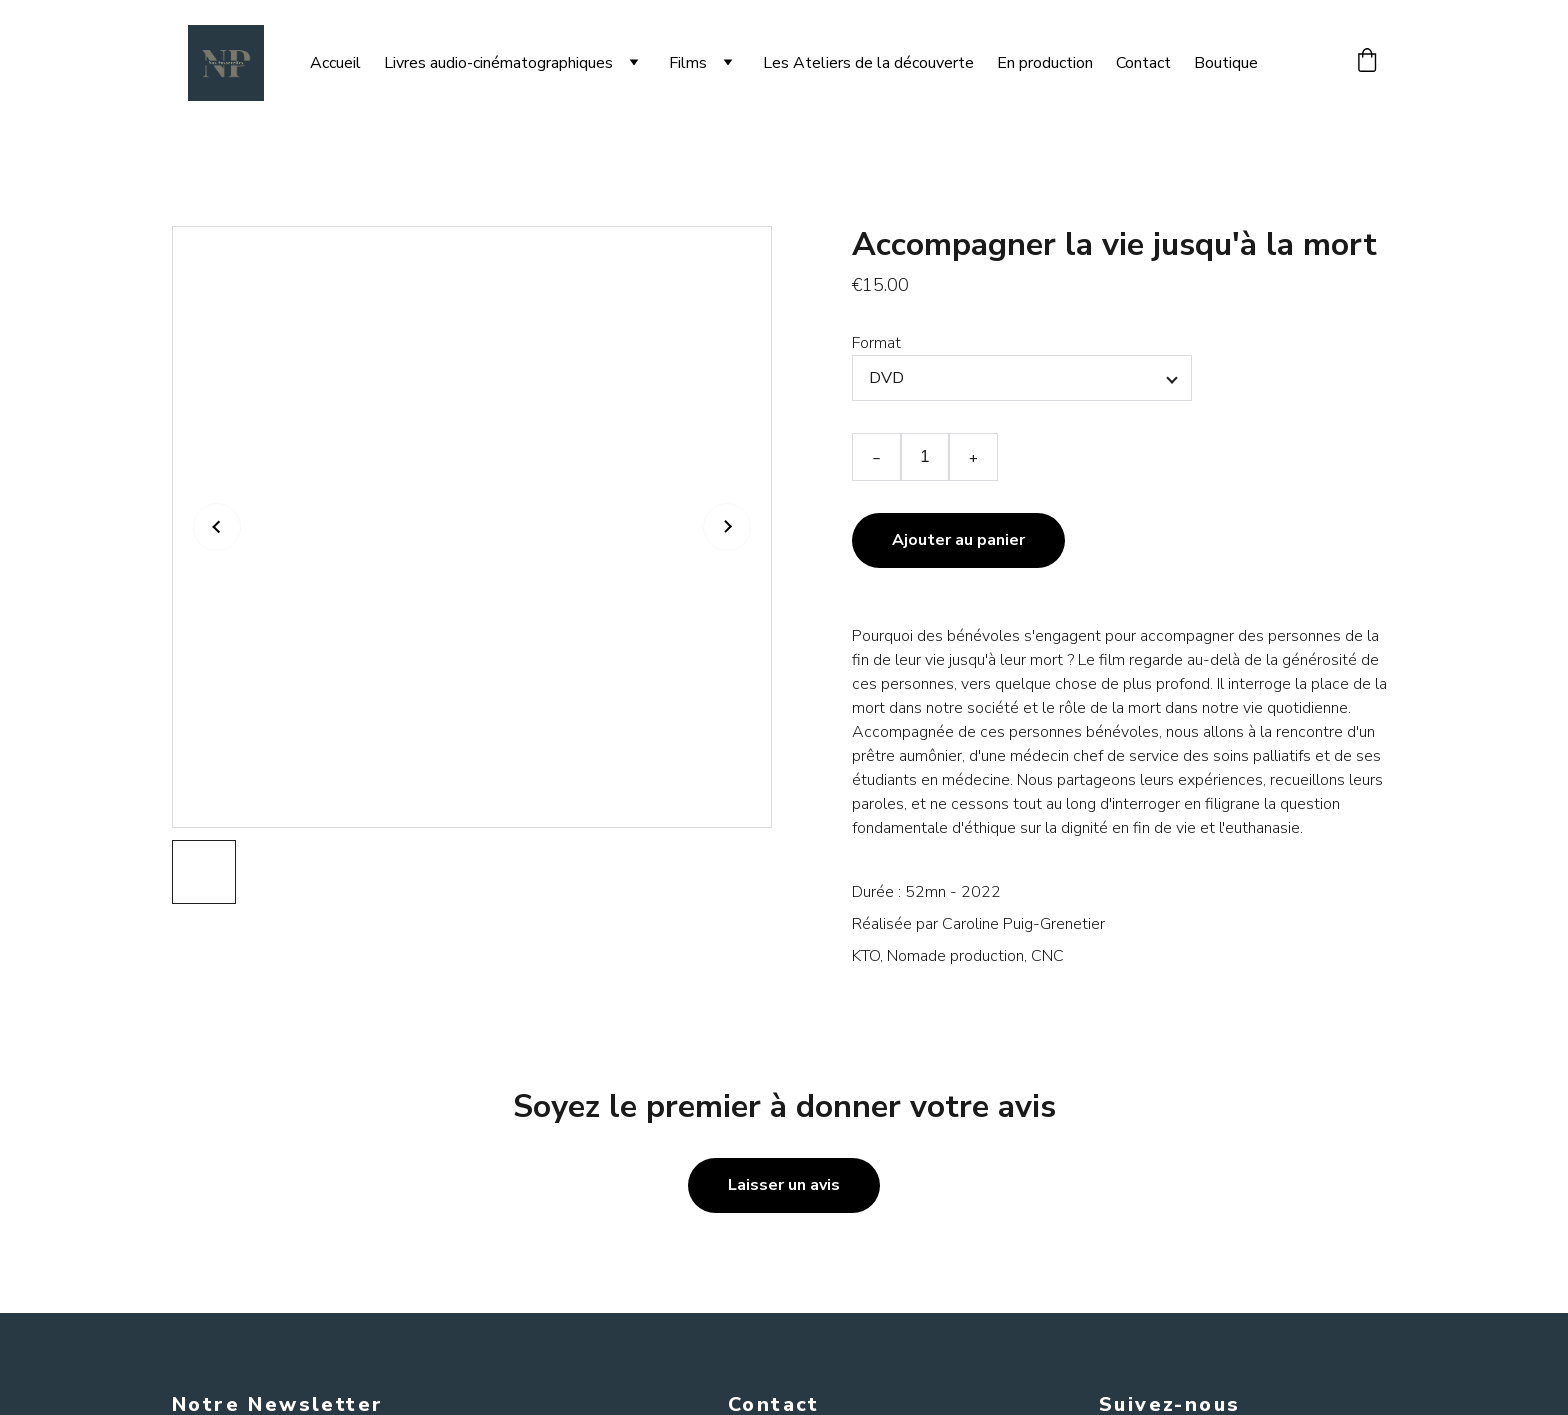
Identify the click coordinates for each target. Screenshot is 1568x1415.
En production (1045, 63)
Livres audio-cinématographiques (498, 63)
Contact (1143, 63)
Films (688, 63)
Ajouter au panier (958, 540)
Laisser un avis (784, 1185)
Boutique (1226, 63)
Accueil (335, 63)
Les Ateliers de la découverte (868, 63)
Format (876, 343)
